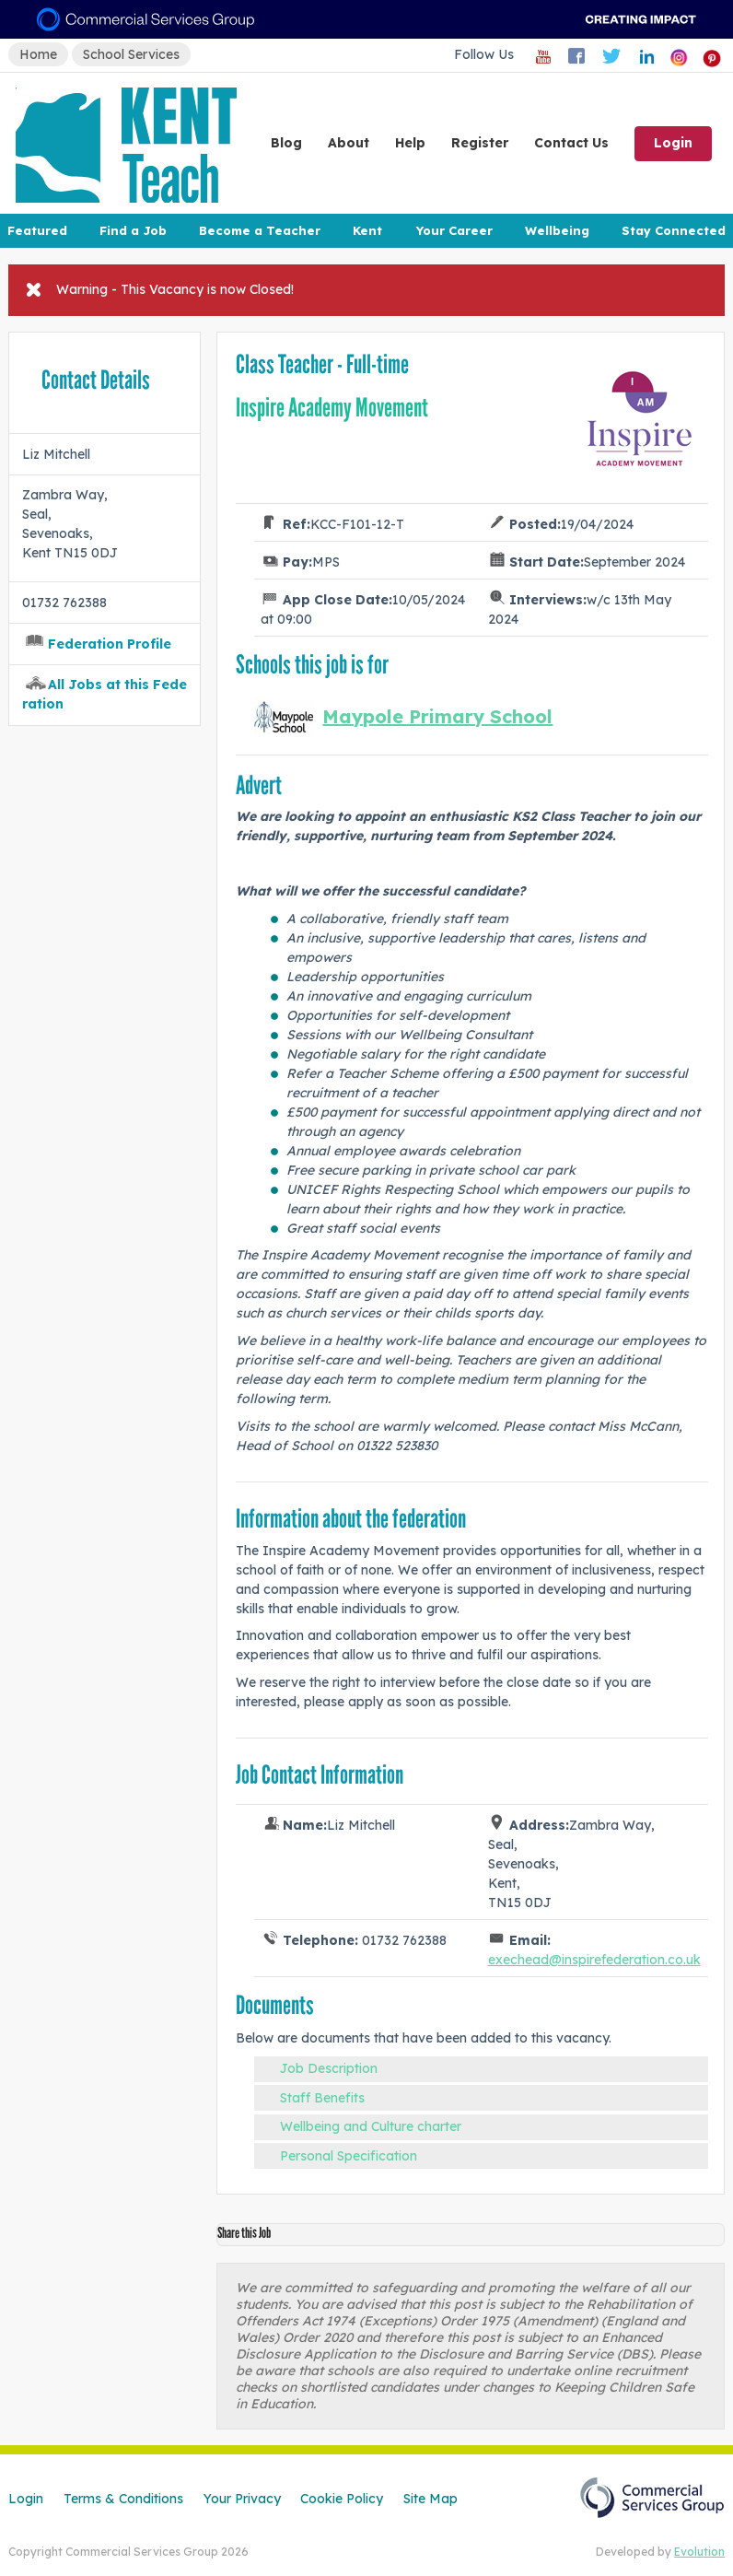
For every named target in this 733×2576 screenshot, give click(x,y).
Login (673, 143)
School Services (131, 54)
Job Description (329, 2068)
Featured (37, 230)
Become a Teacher (259, 230)
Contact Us (571, 143)
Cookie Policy (341, 2498)
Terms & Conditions (123, 2498)
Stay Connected (674, 230)
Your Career (454, 230)
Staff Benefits (322, 2098)
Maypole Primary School (437, 716)
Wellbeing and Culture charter (370, 2126)
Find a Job (133, 230)
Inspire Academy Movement (332, 407)
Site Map (430, 2498)
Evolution (699, 2551)
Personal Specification (348, 2156)
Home (38, 54)
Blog (286, 143)
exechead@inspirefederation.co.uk (594, 1959)
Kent (367, 230)
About (348, 143)
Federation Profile (109, 644)
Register (479, 143)
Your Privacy (242, 2498)
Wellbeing (557, 230)
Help (410, 143)
